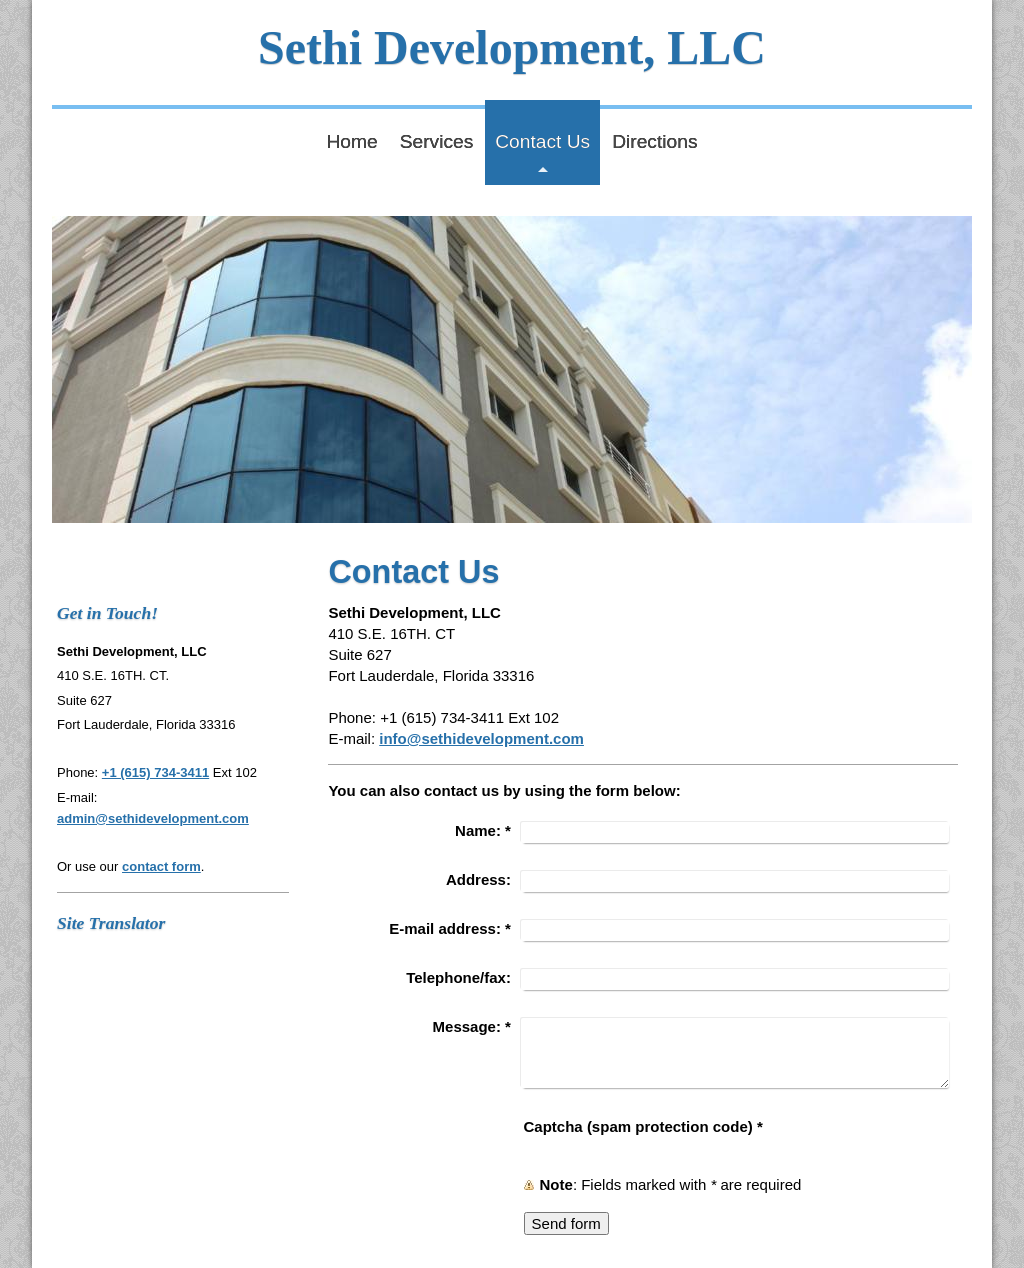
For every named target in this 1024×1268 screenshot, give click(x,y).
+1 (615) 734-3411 (155, 772)
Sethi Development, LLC (512, 47)
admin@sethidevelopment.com (153, 818)
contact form (161, 866)
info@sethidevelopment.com (481, 738)
